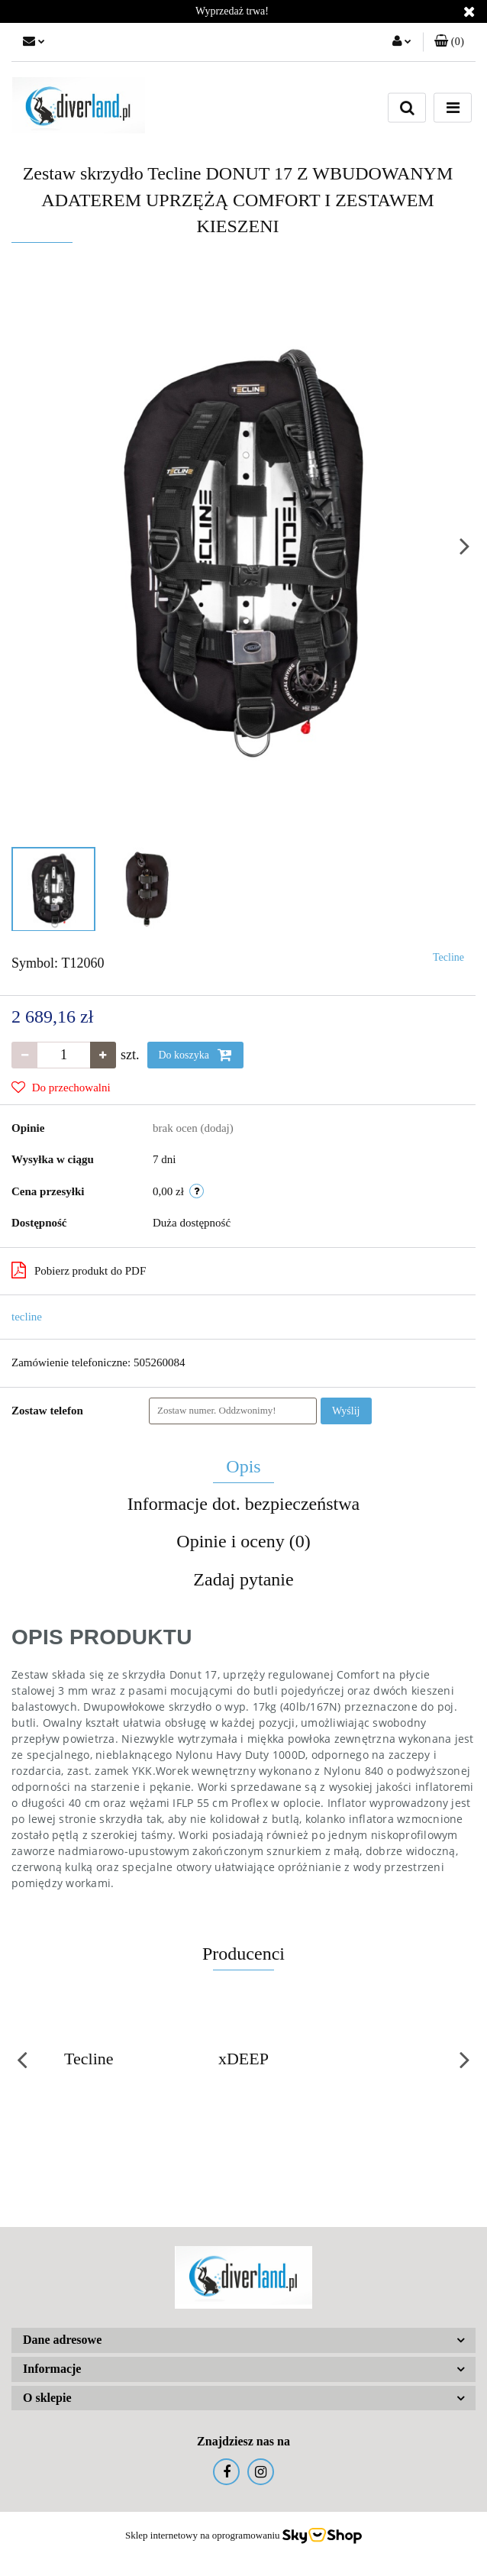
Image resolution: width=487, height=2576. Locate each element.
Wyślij (346, 1411)
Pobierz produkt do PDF (78, 1270)
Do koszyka (195, 1054)
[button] (449, 42)
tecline (26, 1317)
